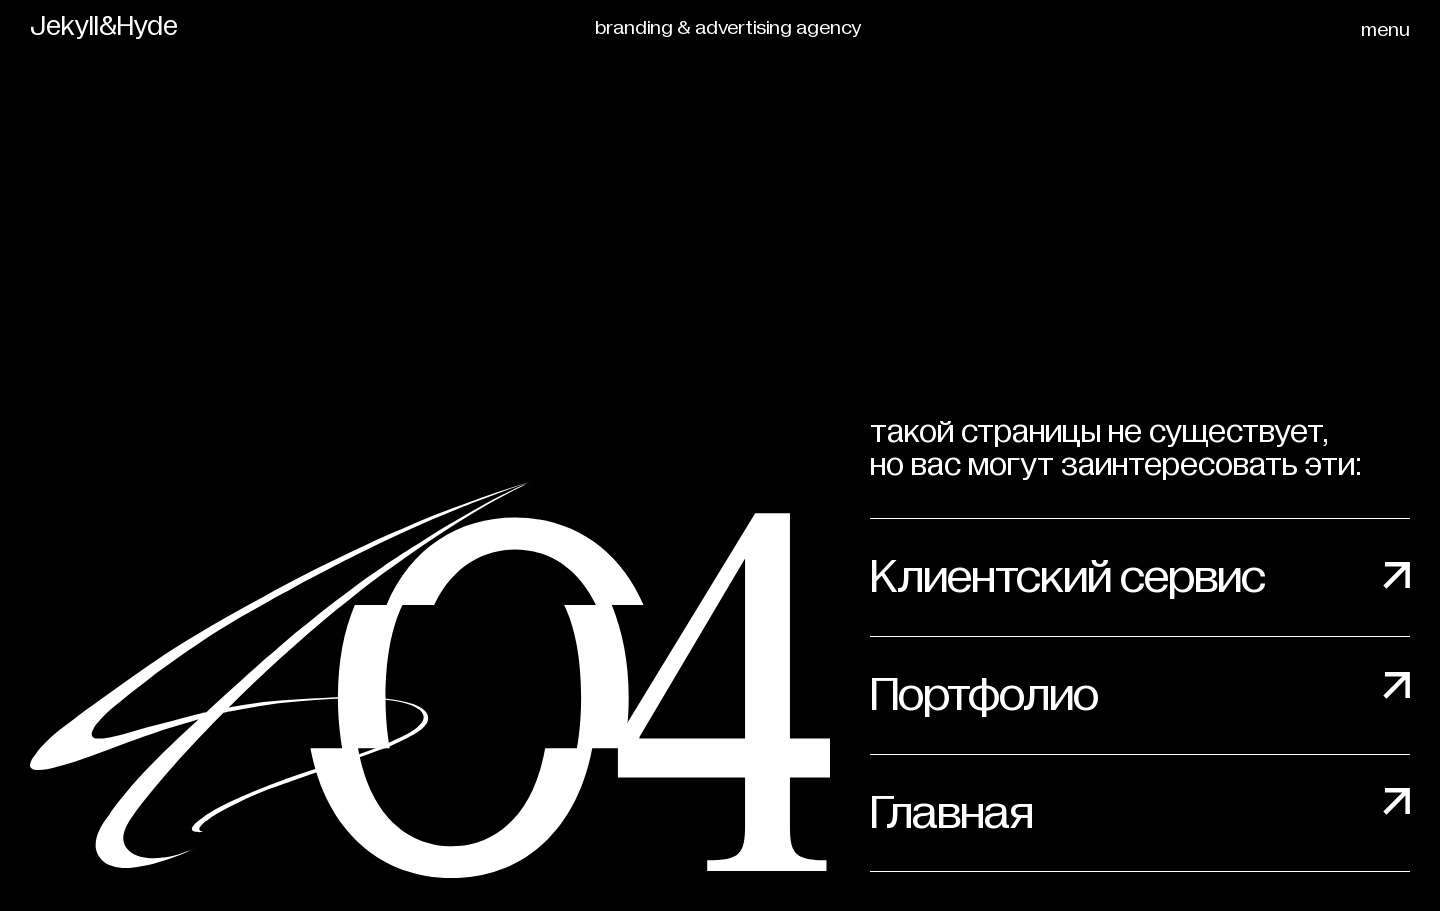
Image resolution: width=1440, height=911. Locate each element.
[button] (1390, 30)
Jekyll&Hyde (104, 27)
